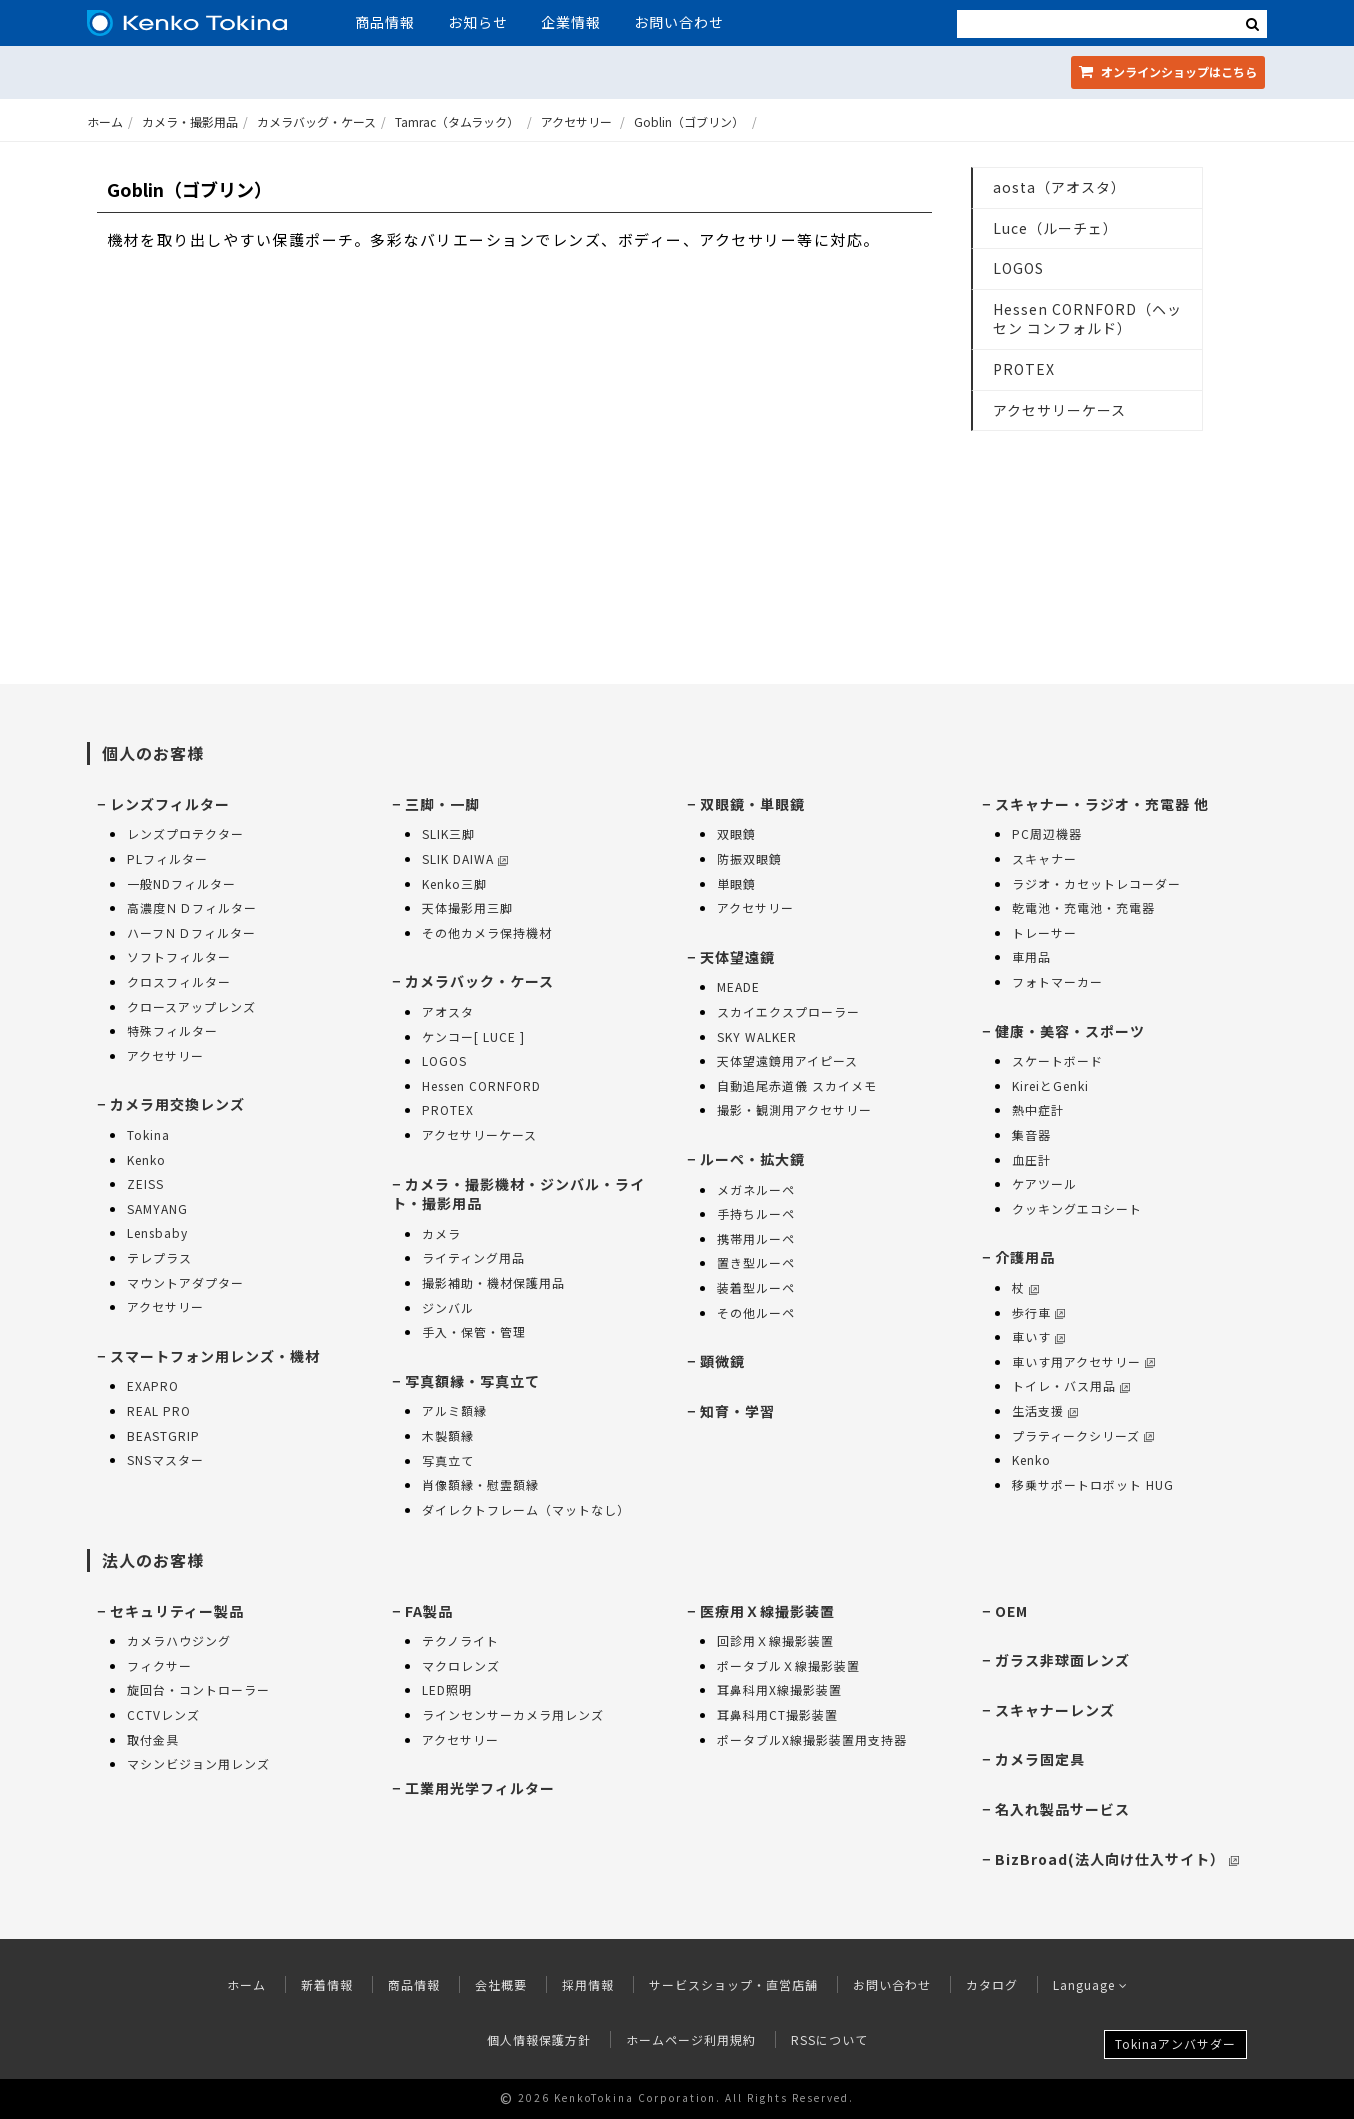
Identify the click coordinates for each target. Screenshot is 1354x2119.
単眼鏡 (736, 883)
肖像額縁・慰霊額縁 (480, 1484)
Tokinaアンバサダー (1175, 2043)
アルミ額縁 (454, 1410)
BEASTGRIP (163, 1435)
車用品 (1031, 956)
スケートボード (1057, 1060)
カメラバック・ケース (479, 981)
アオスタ (448, 1011)
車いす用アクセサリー (1083, 1361)
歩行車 (1038, 1312)
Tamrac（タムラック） (457, 121)
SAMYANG (157, 1208)
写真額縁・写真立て (472, 1381)
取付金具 (153, 1739)
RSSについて (829, 2039)
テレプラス (159, 1257)
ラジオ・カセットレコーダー (1096, 883)
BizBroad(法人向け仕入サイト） (1117, 1859)
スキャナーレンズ (1055, 1710)
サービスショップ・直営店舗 (733, 1984)
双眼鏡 (736, 833)
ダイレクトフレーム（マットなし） (526, 1509)
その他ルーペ (756, 1312)
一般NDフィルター (181, 883)
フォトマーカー (1057, 981)
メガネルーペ (756, 1189)
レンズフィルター (170, 804)
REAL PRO (159, 1410)
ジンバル (448, 1307)
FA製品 (429, 1611)
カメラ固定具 (1040, 1759)
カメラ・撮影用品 (190, 121)
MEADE (738, 986)
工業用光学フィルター (480, 1788)
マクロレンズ (461, 1665)
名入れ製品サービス (1062, 1809)
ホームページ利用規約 (691, 2039)
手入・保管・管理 (474, 1331)
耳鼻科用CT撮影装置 (777, 1714)
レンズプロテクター (185, 833)
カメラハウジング (179, 1640)
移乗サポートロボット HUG (1093, 1484)
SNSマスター (165, 1459)
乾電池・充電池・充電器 (1083, 907)
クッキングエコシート (1077, 1208)
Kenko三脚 (454, 883)
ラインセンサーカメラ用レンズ (513, 1714)
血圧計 (1031, 1159)
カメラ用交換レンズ (177, 1104)
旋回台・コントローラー (198, 1689)
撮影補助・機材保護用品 (493, 1282)
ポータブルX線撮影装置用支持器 (812, 1739)
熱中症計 (1038, 1109)
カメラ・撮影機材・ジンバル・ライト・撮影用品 (518, 1194)
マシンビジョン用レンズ (198, 1763)
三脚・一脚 (442, 804)
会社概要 (501, 1984)
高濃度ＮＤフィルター (192, 907)
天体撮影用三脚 (467, 907)
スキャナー (1044, 858)
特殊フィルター (172, 1030)
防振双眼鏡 (749, 858)
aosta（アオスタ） (1059, 187)
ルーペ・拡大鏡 (752, 1159)
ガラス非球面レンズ (1062, 1660)
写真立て (448, 1460)
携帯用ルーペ (756, 1238)
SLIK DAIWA (465, 858)
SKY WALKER (757, 1036)
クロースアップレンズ (191, 1006)
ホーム (105, 121)
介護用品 (1025, 1257)
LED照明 (447, 1689)
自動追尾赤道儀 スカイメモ (797, 1085)
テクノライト (460, 1640)
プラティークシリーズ (1083, 1435)
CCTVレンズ (163, 1714)
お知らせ (478, 22)
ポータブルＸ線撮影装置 (788, 1665)
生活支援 (1045, 1410)
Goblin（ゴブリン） (689, 121)
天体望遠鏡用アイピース (787, 1060)
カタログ (992, 1984)
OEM (1011, 1611)
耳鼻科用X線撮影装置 (779, 1689)
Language (1090, 1984)
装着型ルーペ (756, 1287)
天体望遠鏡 (737, 957)
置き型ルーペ (756, 1262)
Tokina (148, 1134)
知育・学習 (737, 1411)
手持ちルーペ (756, 1213)
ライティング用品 (473, 1257)
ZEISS (145, 1183)
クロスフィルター (179, 981)
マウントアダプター (185, 1282)
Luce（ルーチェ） (1055, 228)
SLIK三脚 (448, 833)
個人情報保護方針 (539, 2039)
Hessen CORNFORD (481, 1085)
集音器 (1031, 1134)
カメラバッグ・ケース (316, 121)
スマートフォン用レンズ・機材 (215, 1356)
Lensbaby (157, 1232)
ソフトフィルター (179, 956)
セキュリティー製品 (177, 1611)
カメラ (441, 1233)
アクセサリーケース (1059, 410)
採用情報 (588, 1984)
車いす (1038, 1336)
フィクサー (159, 1665)
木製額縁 (448, 1435)
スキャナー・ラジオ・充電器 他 (1102, 804)
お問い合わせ (679, 22)
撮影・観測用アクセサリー (794, 1109)
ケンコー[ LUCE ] (473, 1036)
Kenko (146, 1159)
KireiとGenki (1050, 1085)
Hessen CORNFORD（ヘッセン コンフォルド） (1087, 319)
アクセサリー (576, 121)
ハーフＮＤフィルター (191, 932)
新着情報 (327, 1984)
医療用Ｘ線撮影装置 (767, 1611)
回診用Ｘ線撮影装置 (775, 1640)
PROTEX (1024, 369)
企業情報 (571, 22)
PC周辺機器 (1047, 833)
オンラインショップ (1168, 71)
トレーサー (1044, 932)
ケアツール (1044, 1183)
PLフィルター (167, 858)
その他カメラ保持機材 (487, 932)
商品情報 (385, 22)
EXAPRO (153, 1385)
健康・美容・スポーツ (1070, 1031)
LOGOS (1018, 268)
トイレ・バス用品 (1071, 1385)
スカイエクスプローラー (788, 1011)
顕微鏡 (722, 1361)
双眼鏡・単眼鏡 (752, 804)
